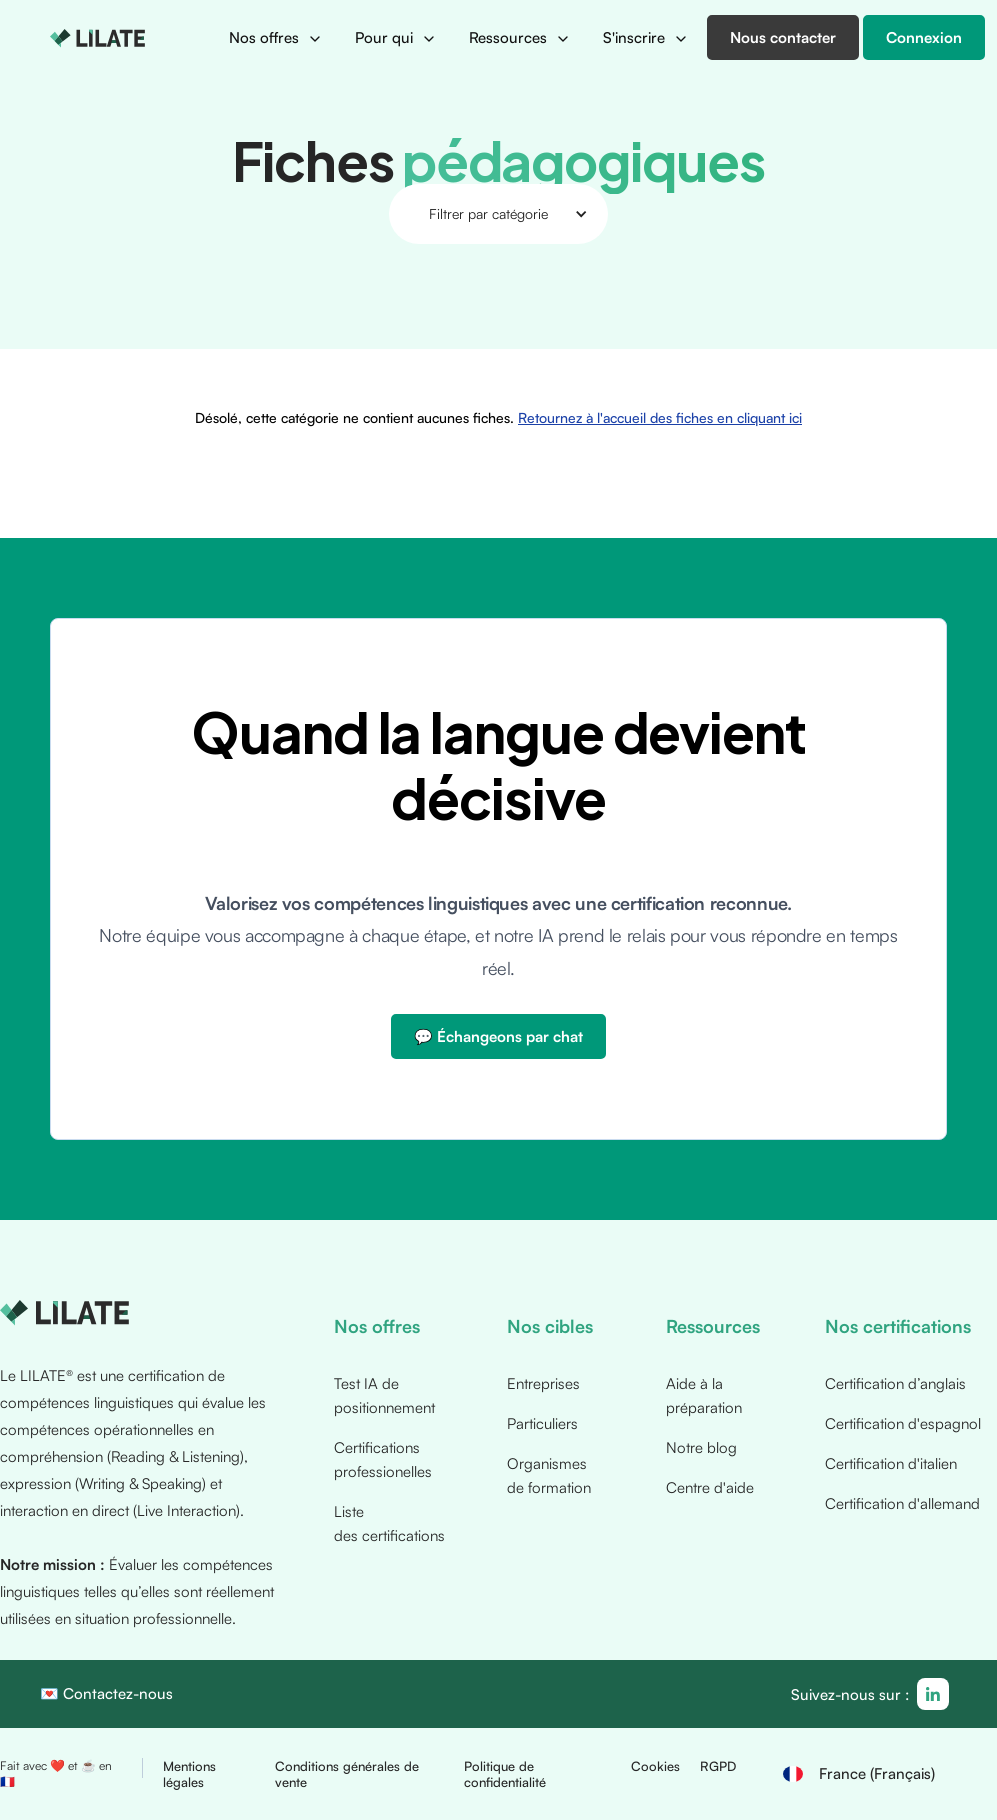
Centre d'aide (710, 1487)
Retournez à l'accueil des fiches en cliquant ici (655, 307)
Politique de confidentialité (505, 1774)
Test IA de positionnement (384, 1395)
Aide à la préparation (704, 1395)
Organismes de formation (549, 1475)
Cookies (655, 1766)
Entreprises (543, 1383)
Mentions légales (189, 1774)
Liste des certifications (389, 1523)
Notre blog (701, 1447)
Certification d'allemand (902, 1503)
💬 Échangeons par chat (498, 1036)
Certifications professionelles (383, 1459)
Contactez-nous (118, 1693)
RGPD (718, 1766)
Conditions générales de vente (347, 1774)
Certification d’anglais (895, 1383)
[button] (276, 38)
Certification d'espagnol (903, 1423)
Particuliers (542, 1423)
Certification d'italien (891, 1463)
